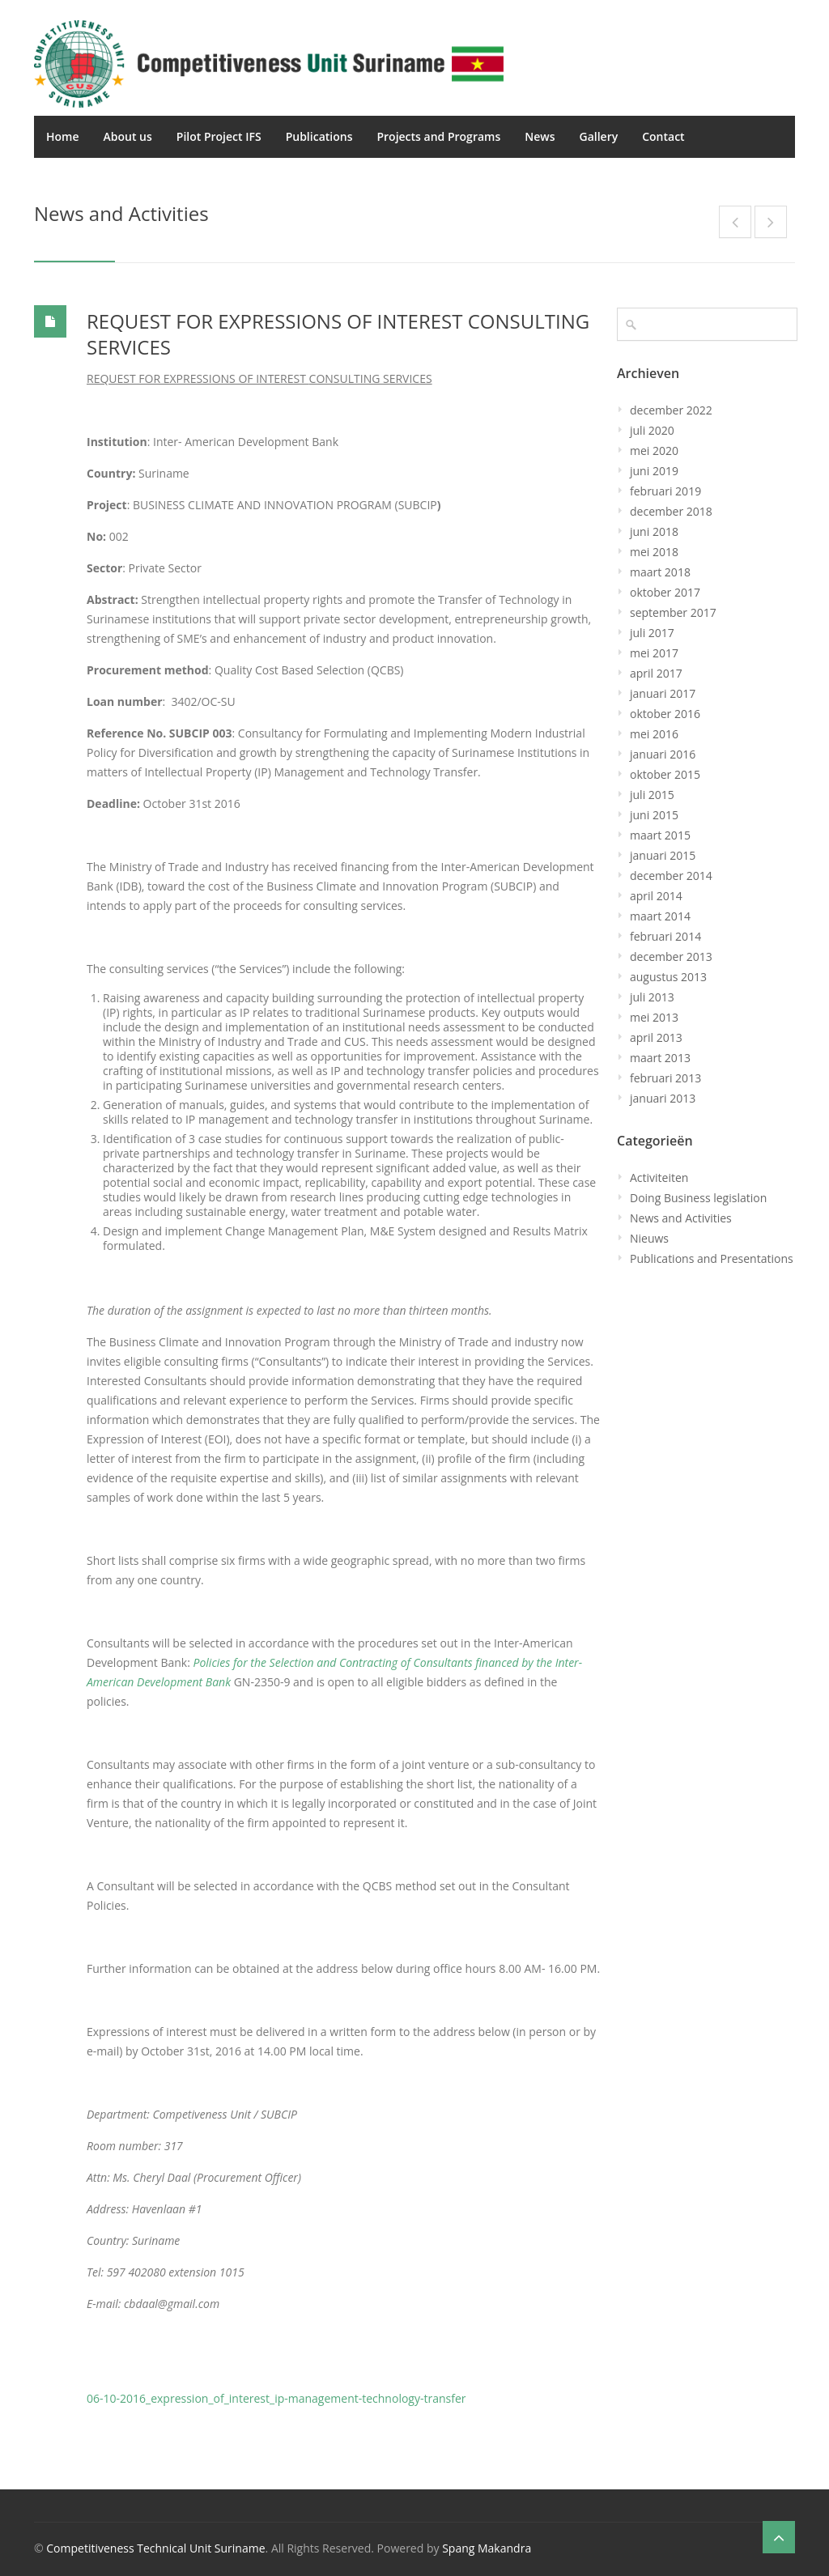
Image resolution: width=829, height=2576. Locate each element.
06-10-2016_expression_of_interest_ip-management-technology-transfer (276, 2398)
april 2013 (656, 1037)
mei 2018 (654, 551)
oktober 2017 (665, 592)
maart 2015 (660, 835)
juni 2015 (654, 815)
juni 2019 (654, 470)
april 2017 (656, 673)
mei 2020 (654, 450)
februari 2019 (665, 491)
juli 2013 (652, 997)
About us (128, 136)
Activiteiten (659, 1177)
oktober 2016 (665, 713)
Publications (319, 136)
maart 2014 (660, 916)
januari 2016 (662, 754)
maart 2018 (660, 572)
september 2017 (673, 612)
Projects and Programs (438, 136)
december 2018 (671, 511)
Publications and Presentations (711, 1258)
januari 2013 (662, 1098)
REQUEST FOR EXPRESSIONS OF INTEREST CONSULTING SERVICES (338, 334)
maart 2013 (660, 1057)
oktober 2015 (665, 774)
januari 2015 (662, 855)
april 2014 (656, 895)
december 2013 (671, 956)
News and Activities (681, 1218)
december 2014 (671, 875)
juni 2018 (654, 531)
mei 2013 (654, 1017)
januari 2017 (662, 693)
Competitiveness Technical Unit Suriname (155, 2548)
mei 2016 (654, 734)
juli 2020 (652, 430)
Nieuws (649, 1238)
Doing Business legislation (698, 1197)
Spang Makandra (486, 2548)
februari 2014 (665, 936)
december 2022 (671, 410)
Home (62, 136)
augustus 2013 (668, 976)
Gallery (598, 136)
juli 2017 (652, 632)
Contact (663, 136)
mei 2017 (654, 653)
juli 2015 (652, 794)
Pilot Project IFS (218, 136)
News (540, 136)
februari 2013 (665, 1078)
